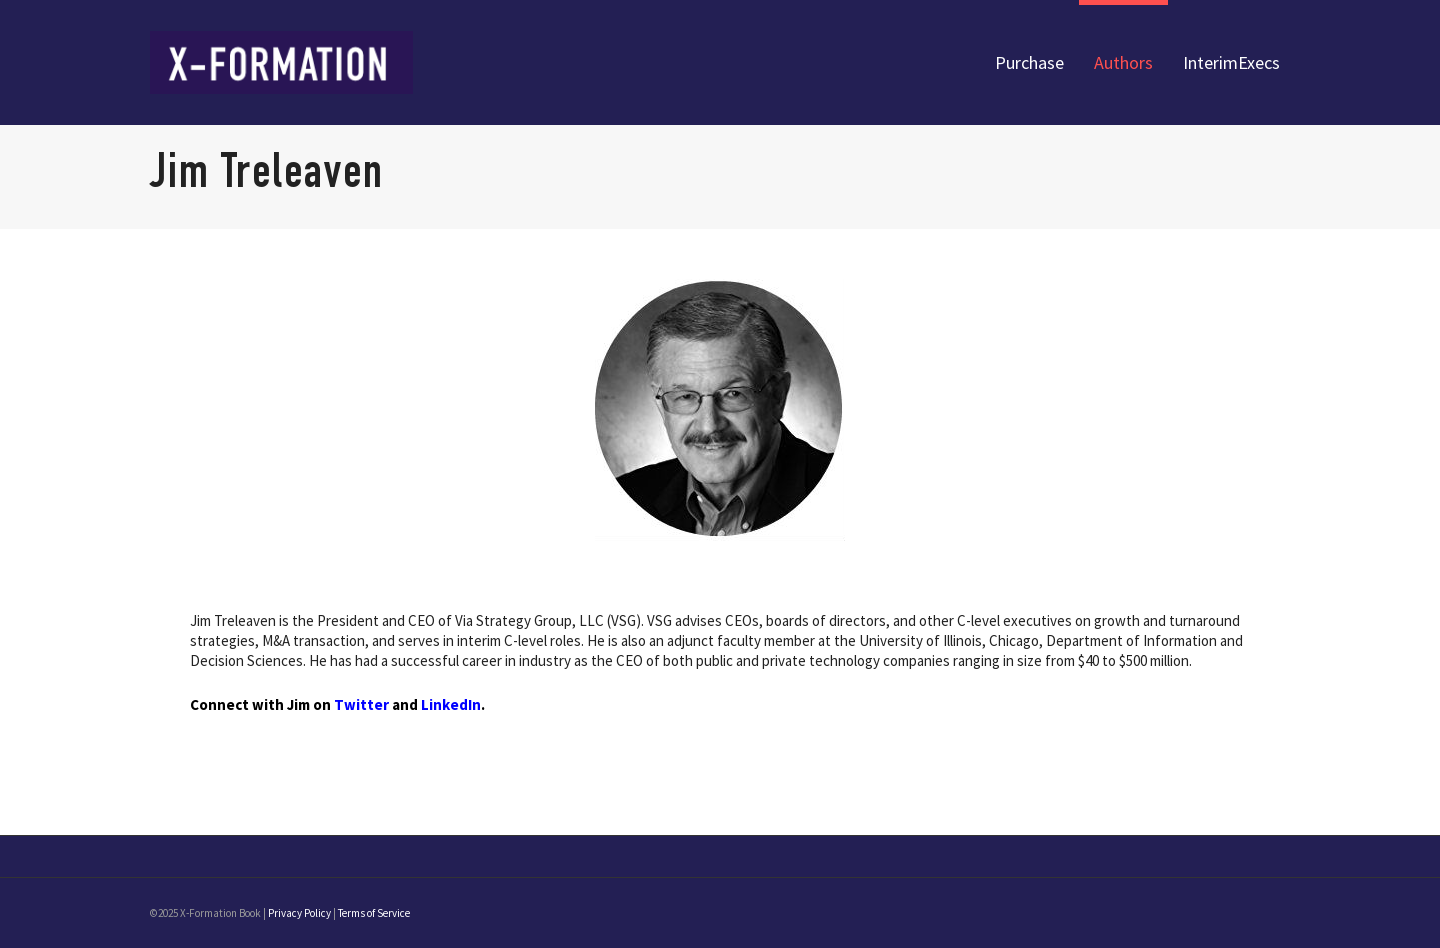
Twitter (361, 704)
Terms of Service (374, 913)
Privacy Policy (299, 913)
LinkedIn (451, 704)
